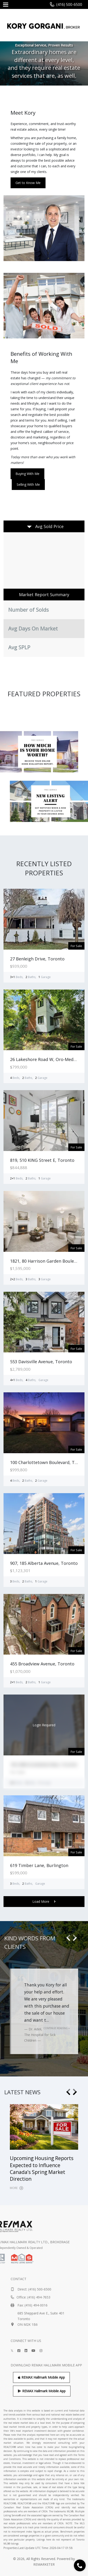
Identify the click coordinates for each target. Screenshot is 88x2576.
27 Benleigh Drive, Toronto (37, 959)
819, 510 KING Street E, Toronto (42, 1160)
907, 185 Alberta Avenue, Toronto (44, 1563)
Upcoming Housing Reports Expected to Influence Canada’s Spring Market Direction (41, 2168)
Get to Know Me (28, 182)
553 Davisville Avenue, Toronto (41, 1361)
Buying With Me (27, 473)
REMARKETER (44, 2564)
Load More (44, 1901)
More (16, 2188)
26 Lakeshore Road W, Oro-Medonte (46, 1059)
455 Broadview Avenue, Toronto (42, 1664)
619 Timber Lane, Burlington (39, 1865)
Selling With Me (28, 484)
